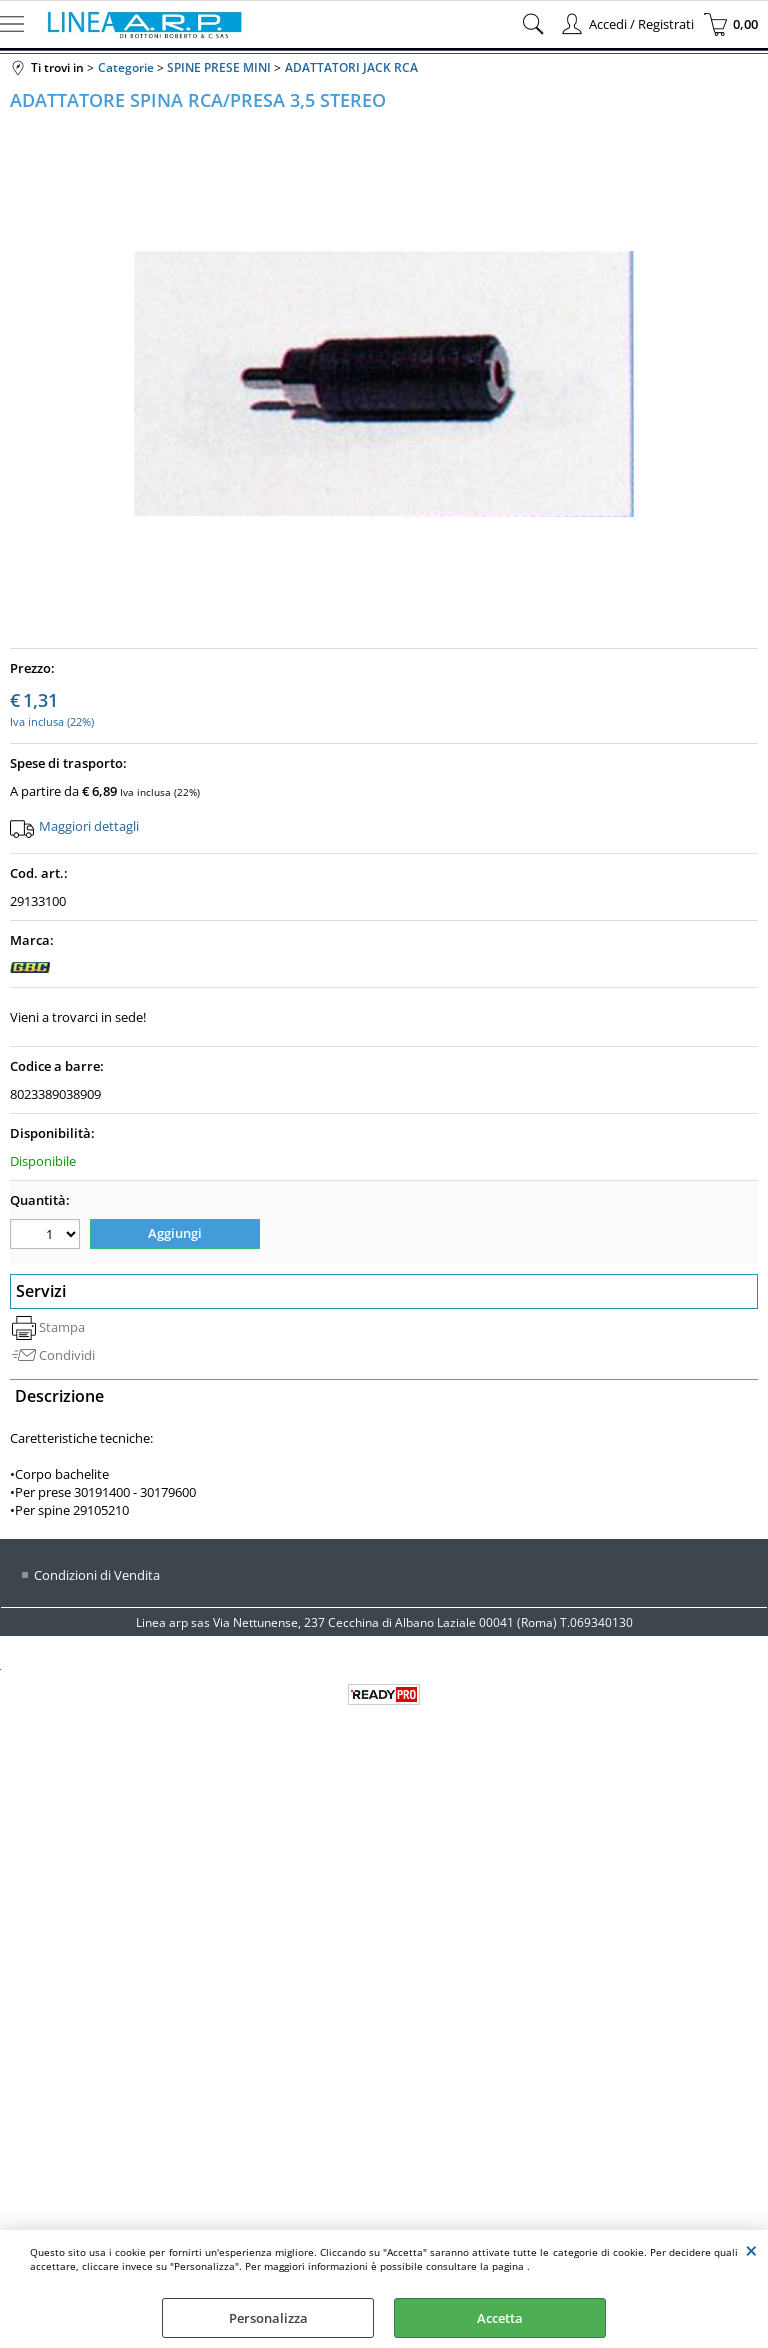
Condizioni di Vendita (97, 1575)
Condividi (67, 1355)
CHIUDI (751, 2250)
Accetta (500, 2318)
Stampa (62, 1327)
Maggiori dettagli (89, 826)
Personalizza (268, 2318)
